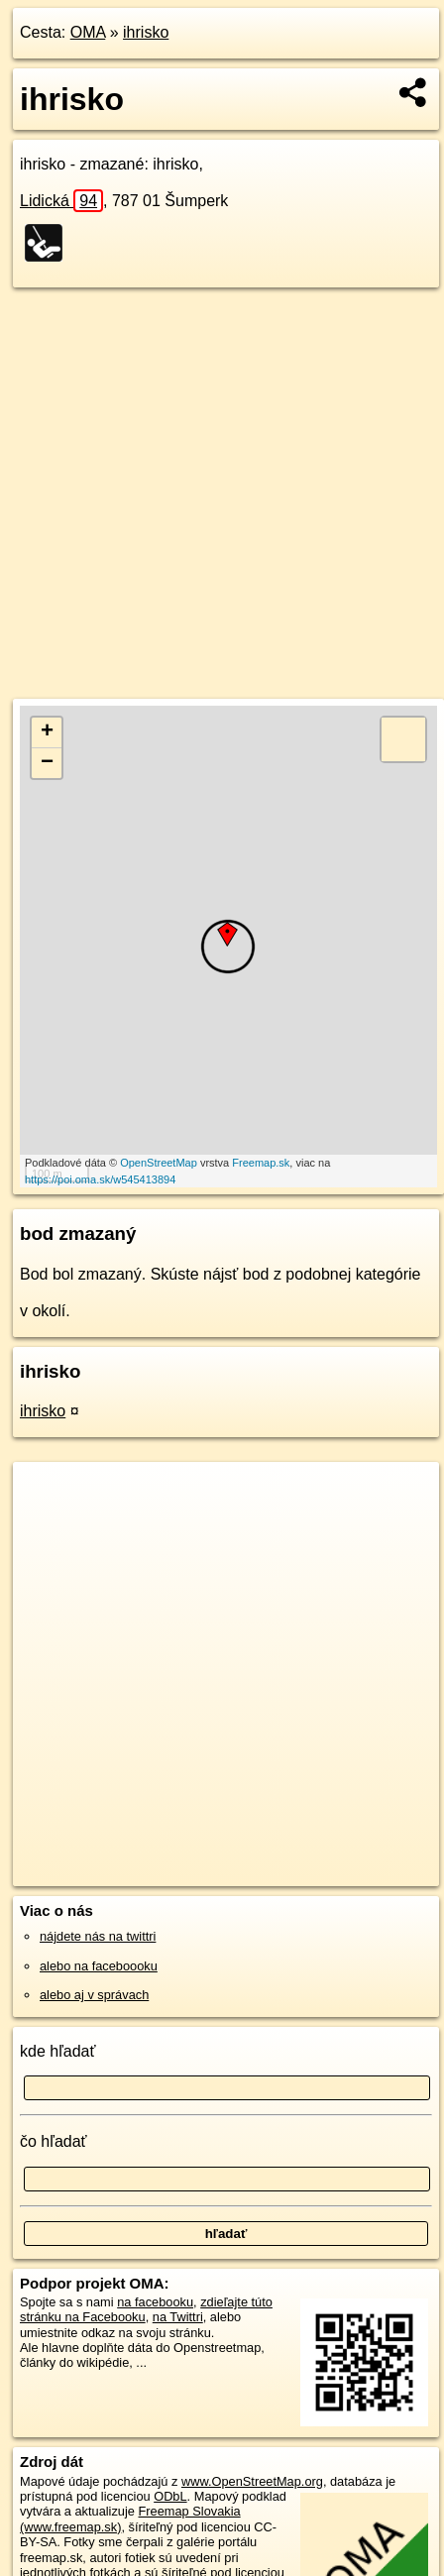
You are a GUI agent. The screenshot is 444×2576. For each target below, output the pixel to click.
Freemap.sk (260, 1163)
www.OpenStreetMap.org (252, 2481)
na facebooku (155, 2302)
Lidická (61, 200)
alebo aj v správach (94, 1994)
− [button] (47, 763)
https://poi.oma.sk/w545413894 (100, 1179)
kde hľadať (58, 2051)
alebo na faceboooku (99, 1966)
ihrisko (145, 32)
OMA (88, 32)
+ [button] (47, 732)
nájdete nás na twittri (98, 1936)
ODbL (170, 2496)
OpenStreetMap (158, 1163)
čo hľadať (53, 2141)
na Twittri (178, 2316)
